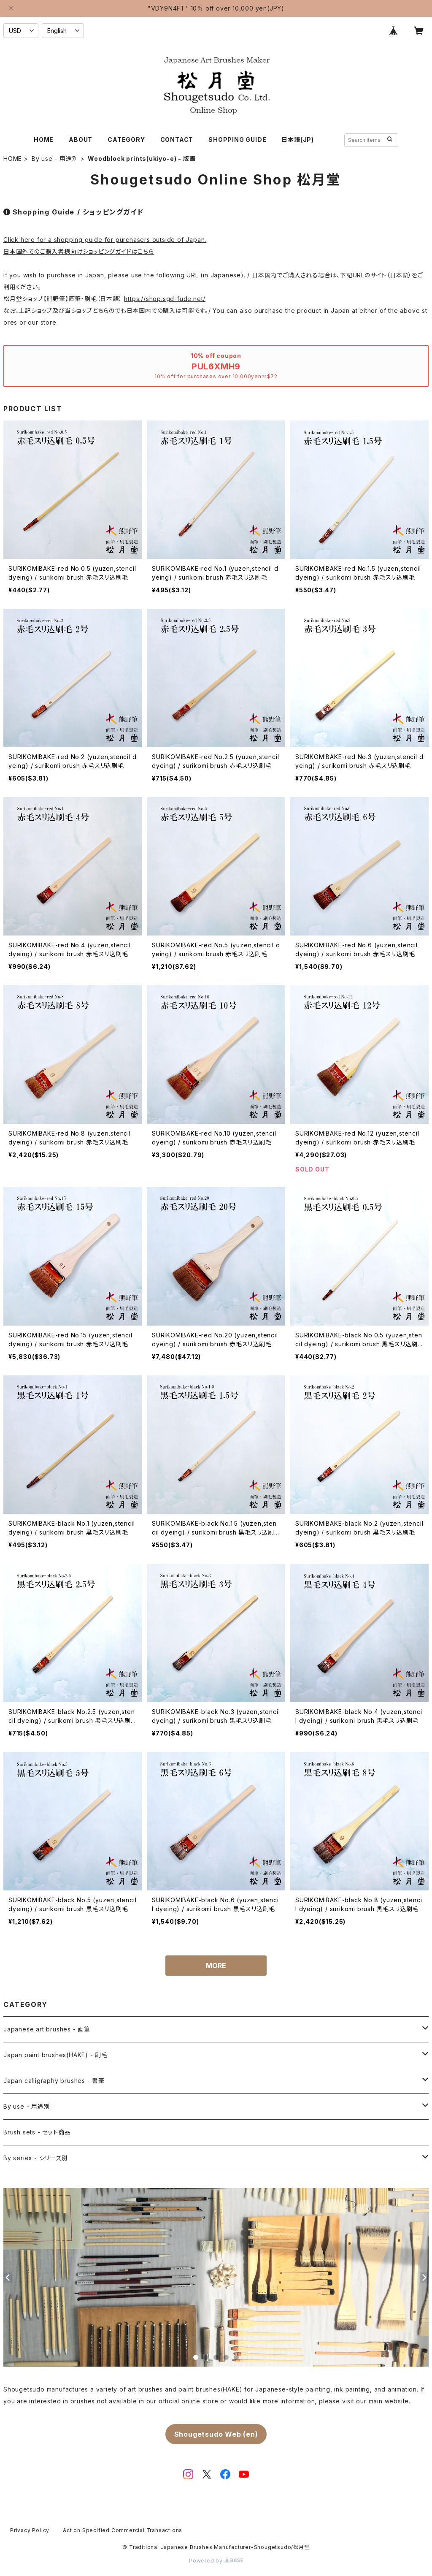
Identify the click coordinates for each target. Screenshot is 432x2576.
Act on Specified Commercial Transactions (122, 2530)
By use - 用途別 (55, 158)
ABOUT (80, 139)
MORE (216, 1965)
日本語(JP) (297, 139)
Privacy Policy (29, 2530)
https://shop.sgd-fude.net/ (164, 298)
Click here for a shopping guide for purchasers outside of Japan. (104, 239)
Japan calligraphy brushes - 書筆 (54, 2080)
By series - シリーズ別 (35, 2157)
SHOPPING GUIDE (237, 139)
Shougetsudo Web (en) (216, 2434)
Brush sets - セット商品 (36, 2132)
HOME (44, 139)
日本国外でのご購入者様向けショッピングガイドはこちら (78, 251)
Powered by (216, 2560)
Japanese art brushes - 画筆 (46, 2029)
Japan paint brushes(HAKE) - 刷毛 (55, 2054)
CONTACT (177, 139)
